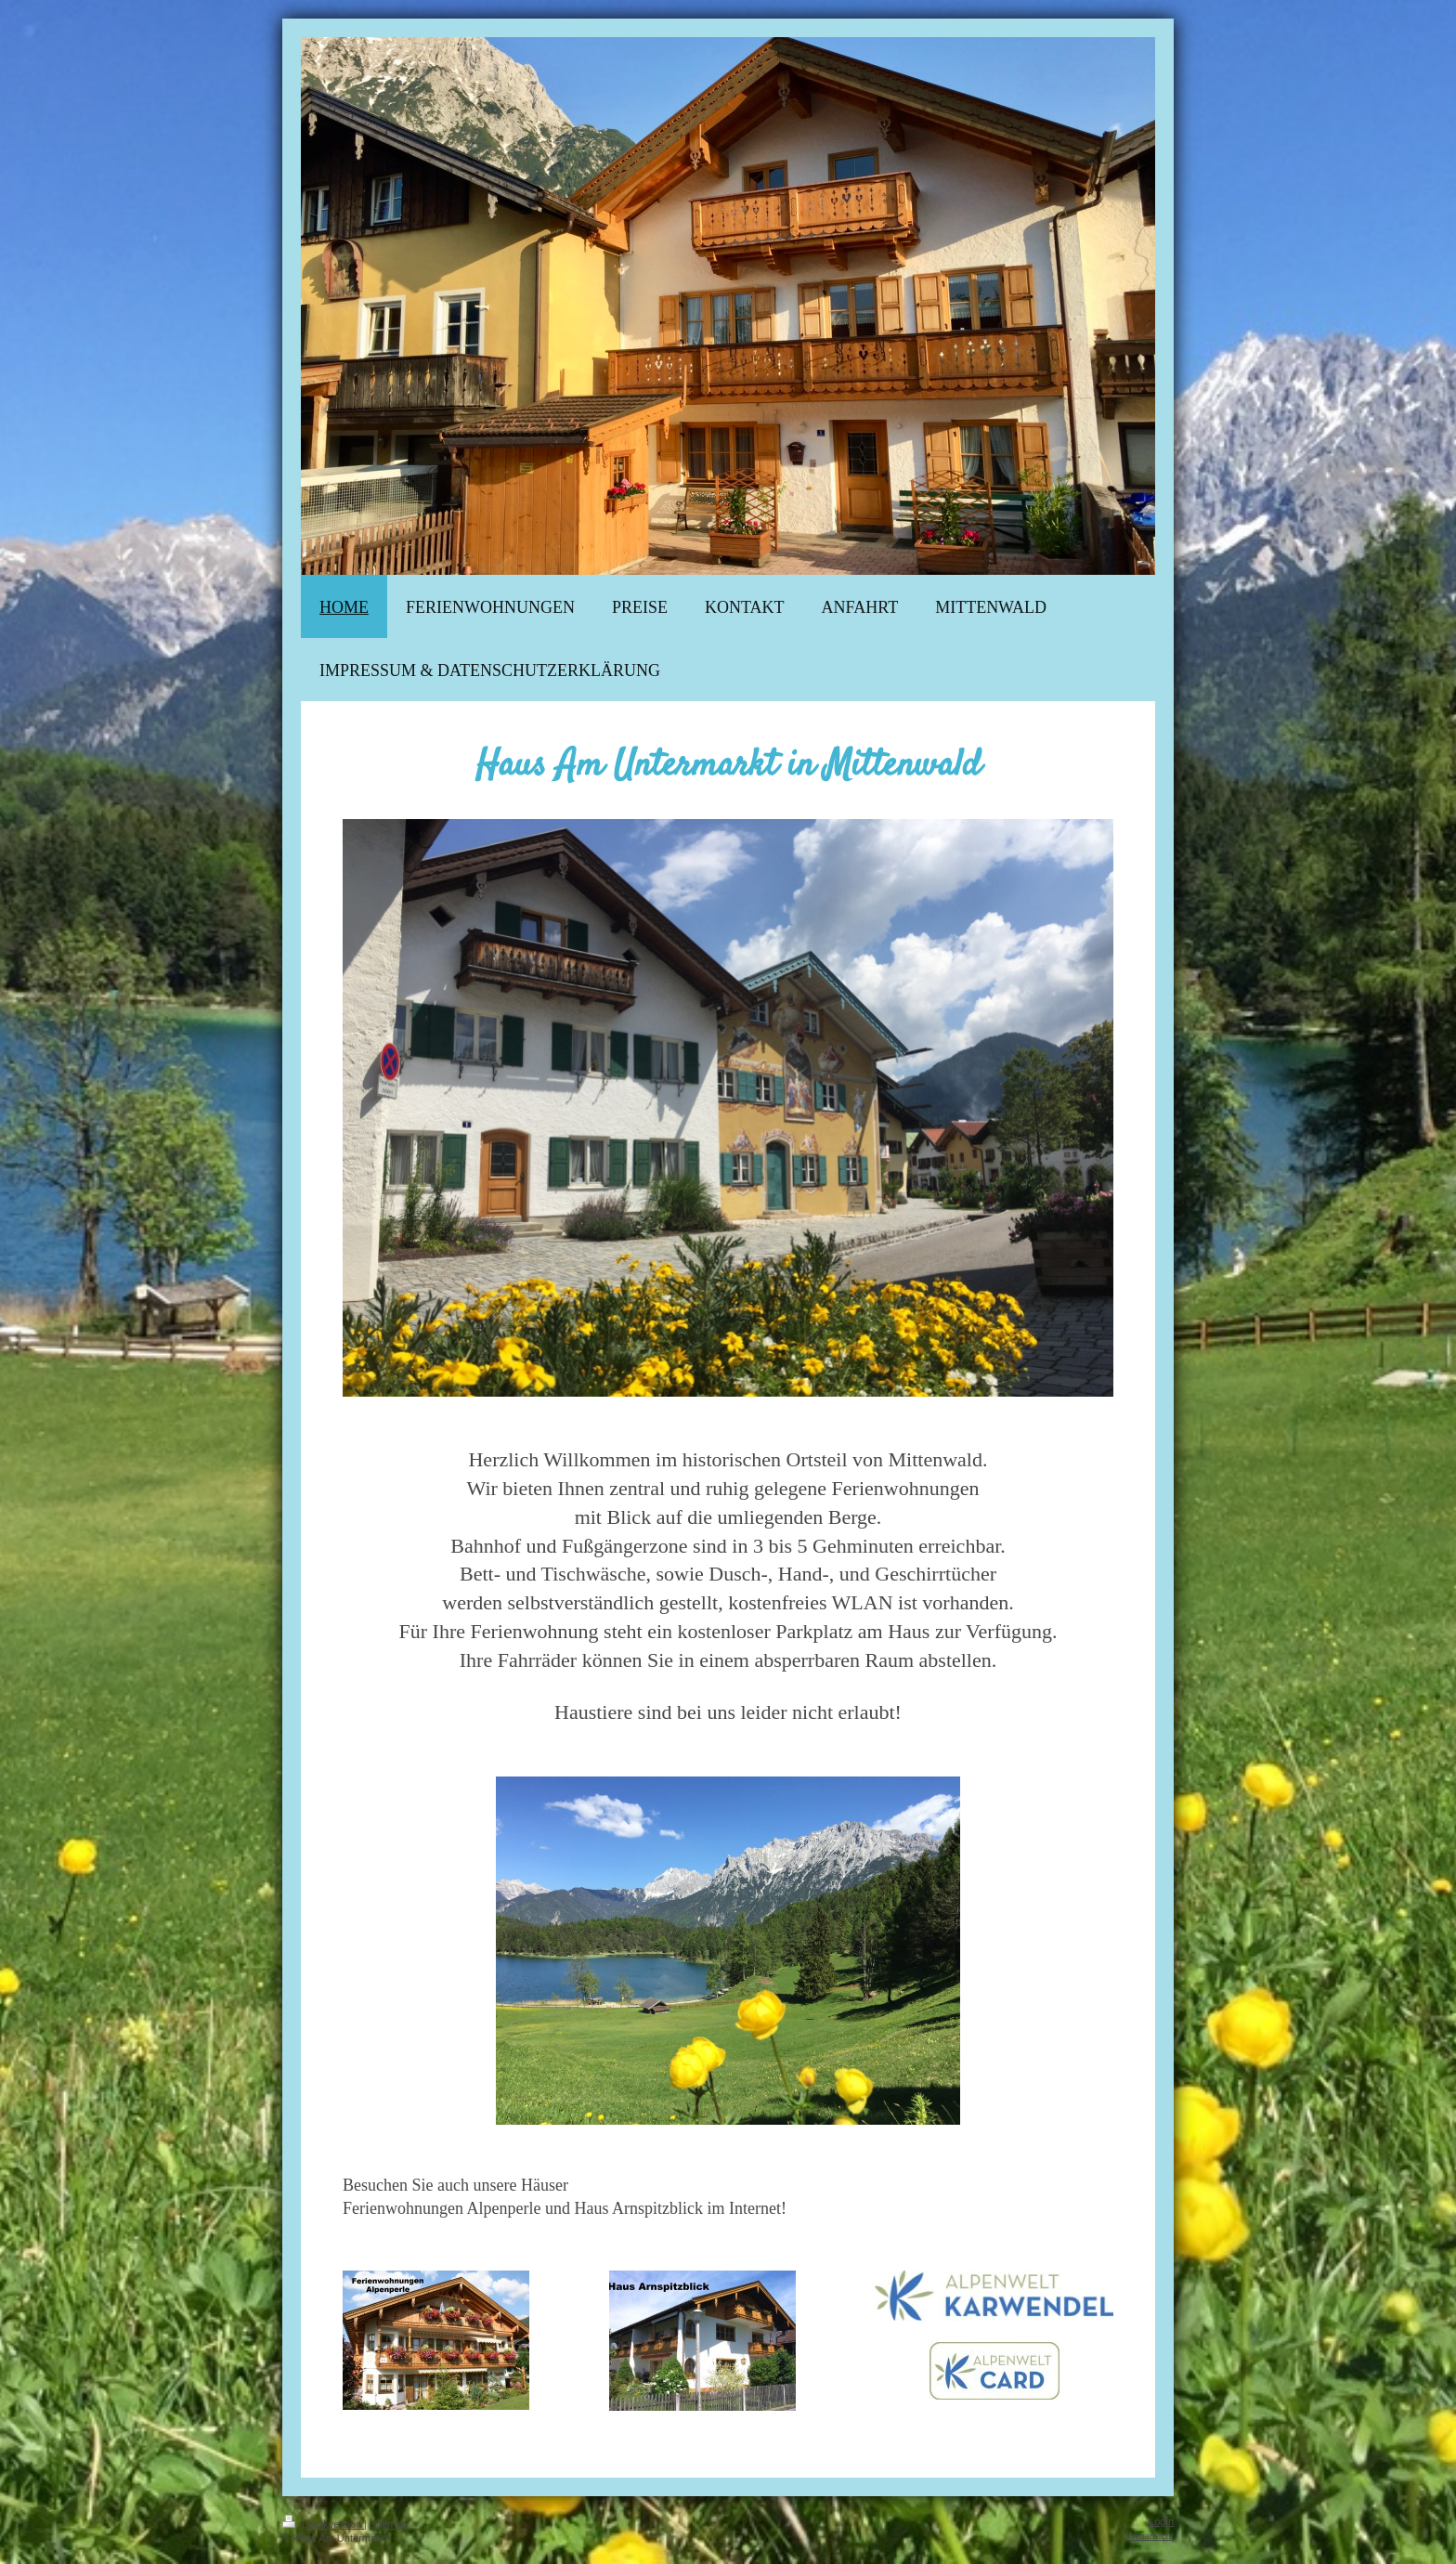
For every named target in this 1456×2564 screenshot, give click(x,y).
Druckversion (323, 2524)
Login (1161, 2521)
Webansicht (1150, 2535)
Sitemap (388, 2524)
